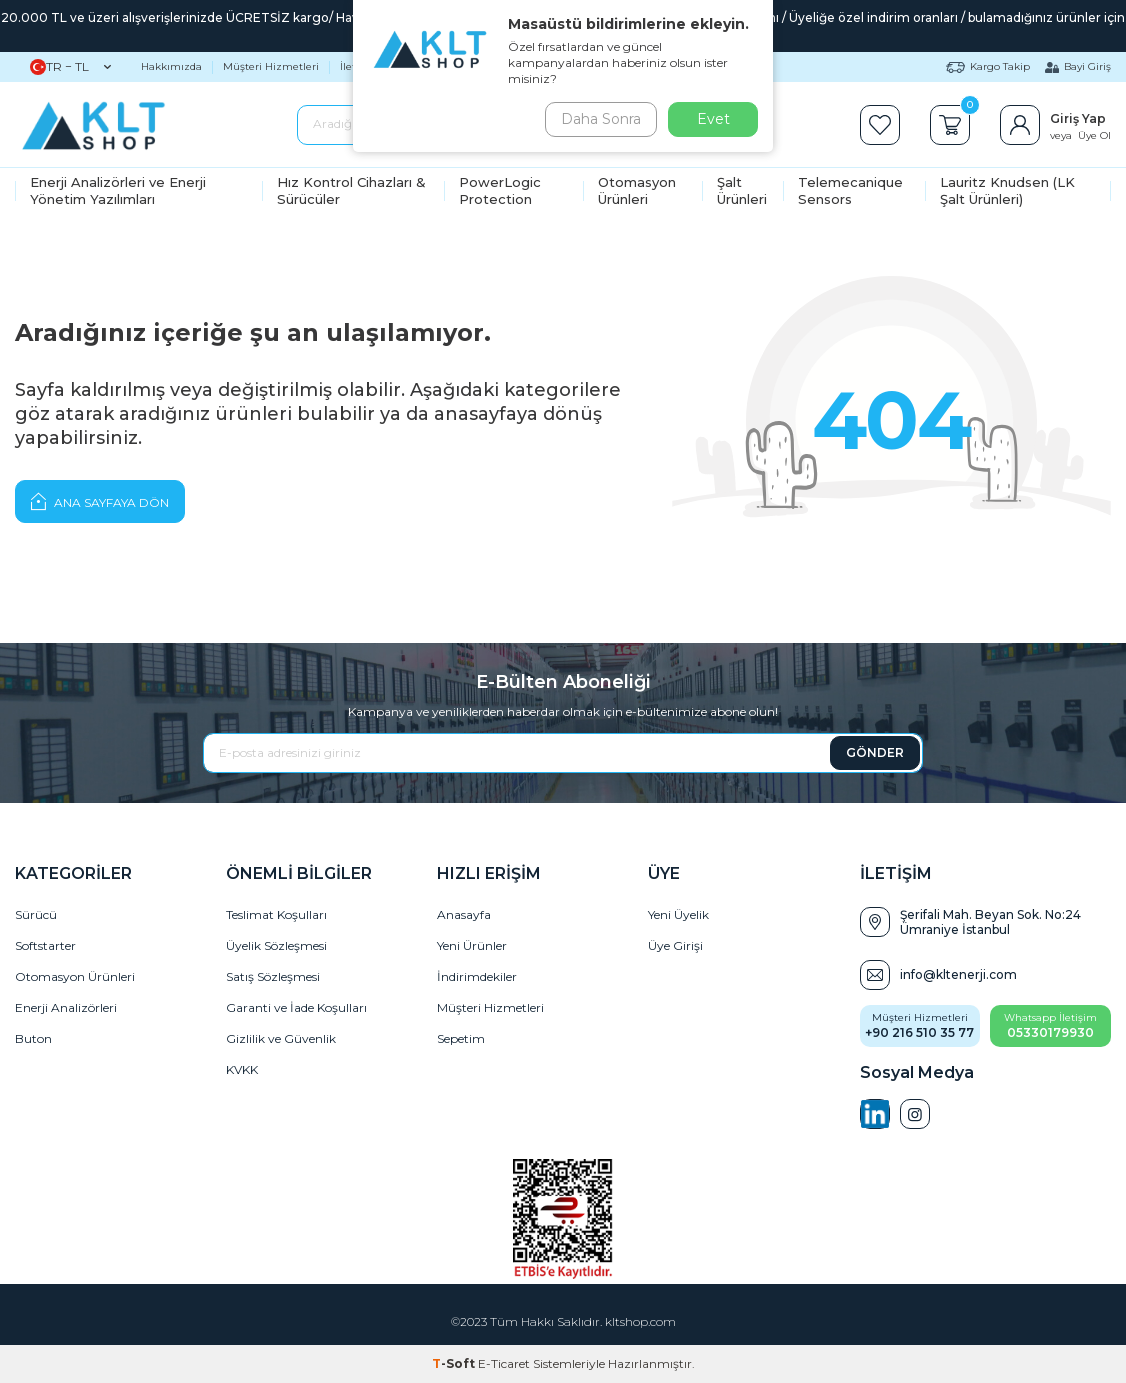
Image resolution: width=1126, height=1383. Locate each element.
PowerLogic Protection (500, 190)
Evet (713, 119)
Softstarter (45, 945)
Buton (33, 1038)
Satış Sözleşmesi (273, 976)
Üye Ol (1094, 135)
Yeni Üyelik (678, 914)
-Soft (455, 1363)
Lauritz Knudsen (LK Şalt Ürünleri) (1007, 190)
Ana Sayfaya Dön (100, 501)
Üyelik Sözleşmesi (276, 945)
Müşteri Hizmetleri (271, 66)
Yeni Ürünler (472, 945)
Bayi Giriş (1078, 66)
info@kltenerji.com (958, 974)
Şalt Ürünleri (742, 190)
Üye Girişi (675, 945)
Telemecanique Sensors (850, 190)
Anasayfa (464, 914)
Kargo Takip (988, 66)
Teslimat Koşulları (276, 914)
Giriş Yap (1078, 118)
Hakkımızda (171, 66)
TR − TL (70, 67)
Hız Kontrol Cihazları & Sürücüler (351, 190)
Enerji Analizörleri (66, 1007)
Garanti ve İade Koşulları (296, 1007)
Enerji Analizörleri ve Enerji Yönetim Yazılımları (118, 190)
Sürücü (36, 914)
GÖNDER (875, 752)
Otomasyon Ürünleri (637, 190)
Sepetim (461, 1038)
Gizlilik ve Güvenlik (281, 1038)
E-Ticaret (504, 1363)
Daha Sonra (597, 119)
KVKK (242, 1069)
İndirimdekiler (477, 976)
